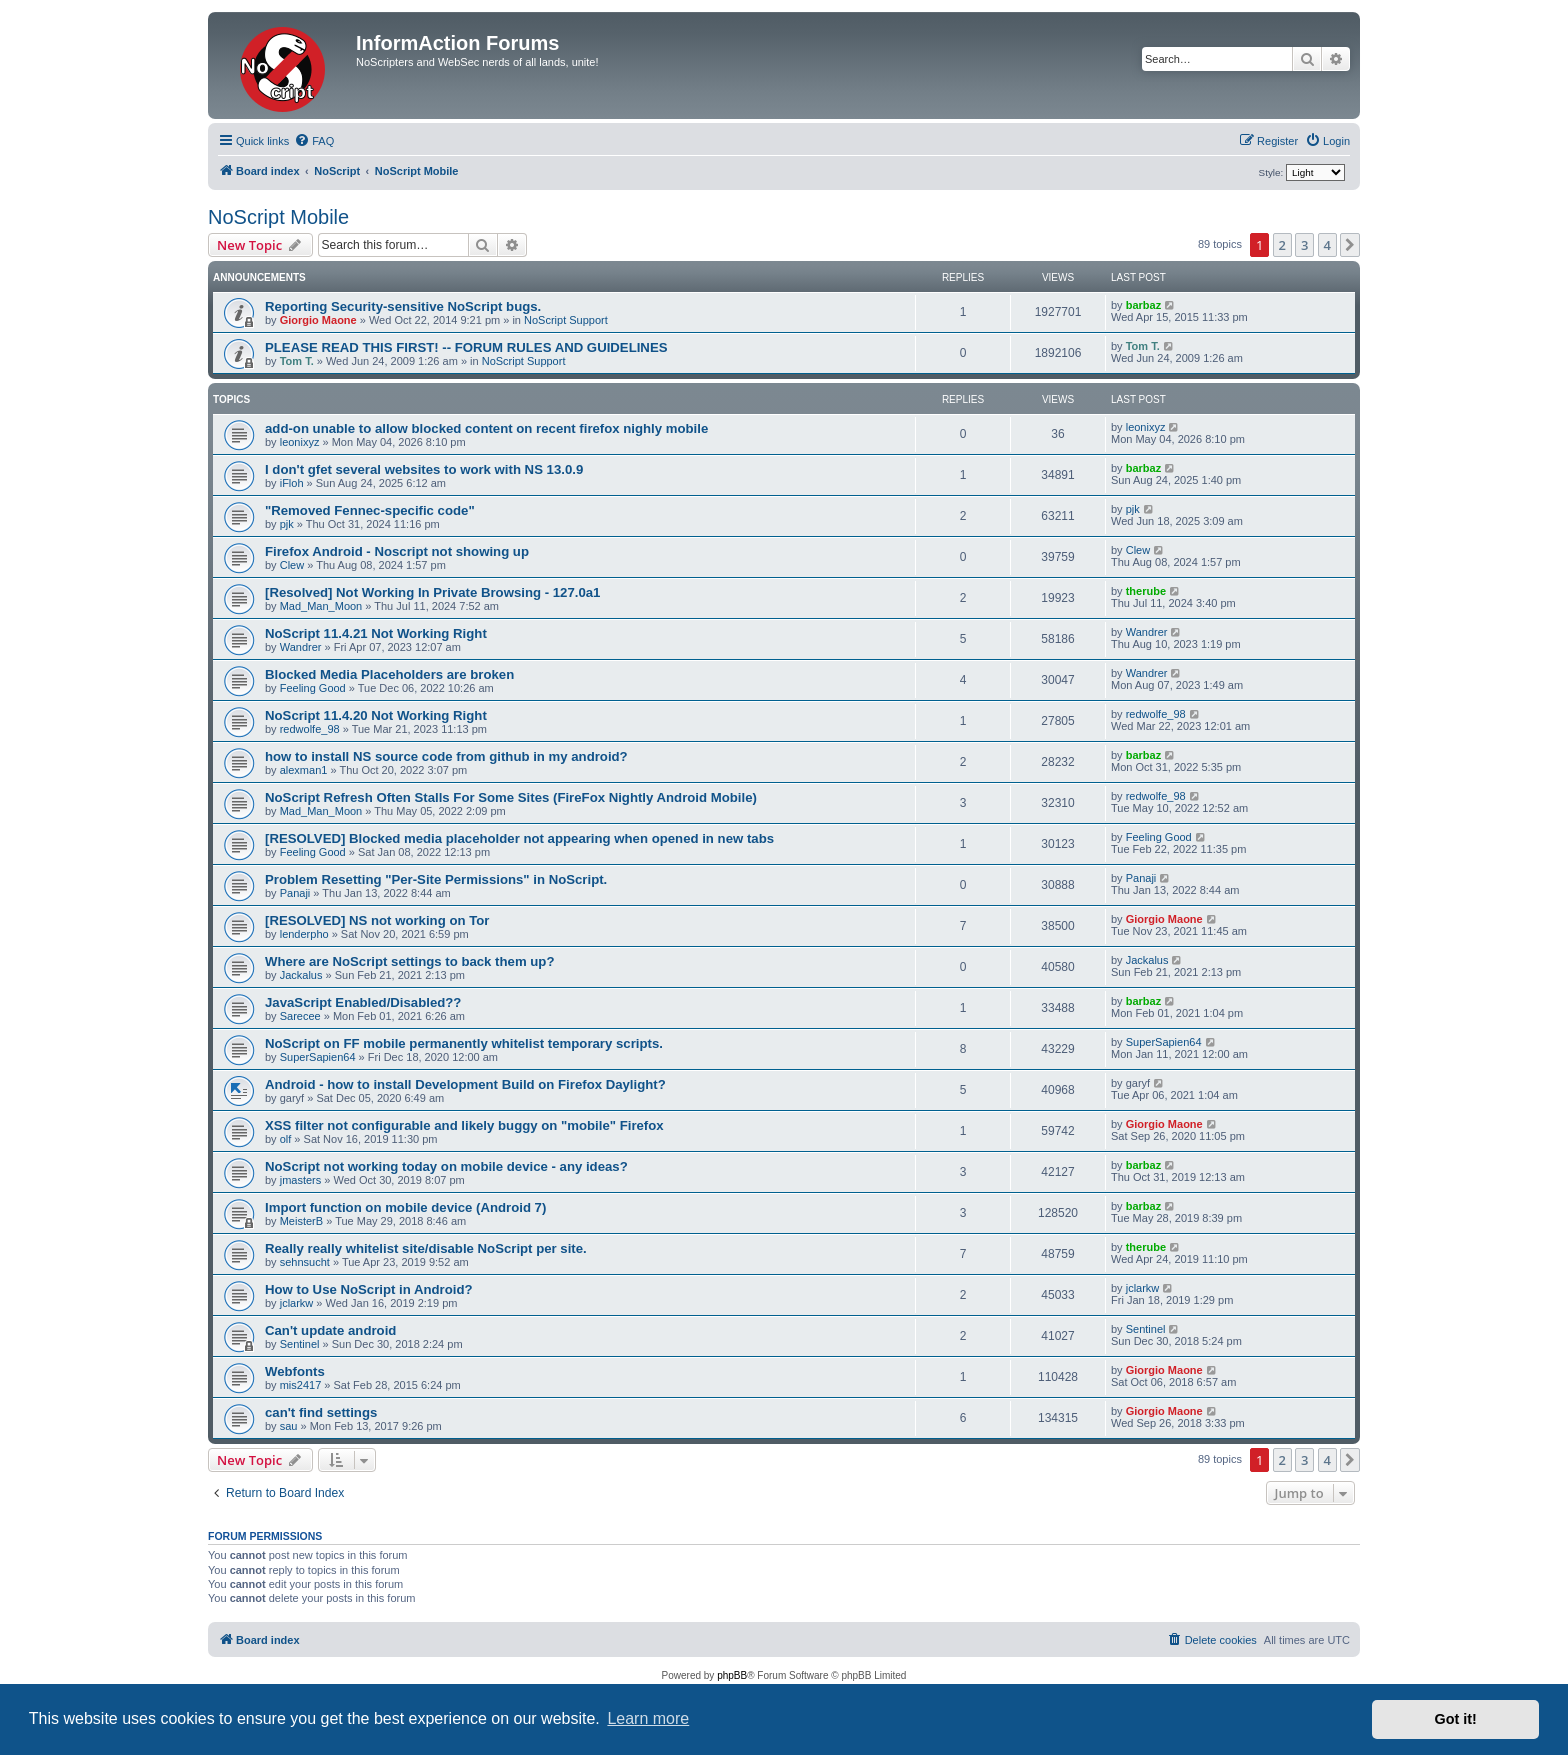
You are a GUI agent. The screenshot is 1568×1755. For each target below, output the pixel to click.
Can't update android (330, 1330)
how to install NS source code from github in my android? (446, 756)
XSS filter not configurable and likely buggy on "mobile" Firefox (464, 1125)
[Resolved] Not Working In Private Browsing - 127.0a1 (432, 592)
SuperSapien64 (318, 1057)
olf (286, 1139)
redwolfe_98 (310, 729)
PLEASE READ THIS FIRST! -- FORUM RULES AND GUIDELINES (466, 347)
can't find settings (321, 1412)
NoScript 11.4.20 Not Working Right (376, 715)
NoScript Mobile (278, 217)
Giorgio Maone (318, 320)
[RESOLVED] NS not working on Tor (377, 920)
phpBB (732, 1675)
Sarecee (300, 1016)
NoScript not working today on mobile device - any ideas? (446, 1166)
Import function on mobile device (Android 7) (405, 1207)
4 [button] (1327, 245)
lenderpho (304, 934)
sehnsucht (305, 1262)
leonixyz (300, 442)
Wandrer (301, 647)
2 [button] (1282, 245)
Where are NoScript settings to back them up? (409, 961)
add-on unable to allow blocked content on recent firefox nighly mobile (486, 428)
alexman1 (304, 770)
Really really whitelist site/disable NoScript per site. (426, 1248)
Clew (292, 565)
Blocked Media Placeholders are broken (389, 674)
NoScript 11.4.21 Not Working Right (376, 633)
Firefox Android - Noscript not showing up (397, 551)
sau (289, 1426)
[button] (1350, 245)
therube (1146, 591)
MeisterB (301, 1221)
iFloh (292, 483)
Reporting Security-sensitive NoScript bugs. (403, 306)
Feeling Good (313, 688)
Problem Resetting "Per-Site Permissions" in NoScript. (436, 879)
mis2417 (301, 1385)
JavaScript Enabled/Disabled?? (363, 1002)
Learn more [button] (648, 1718)
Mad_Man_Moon (321, 606)
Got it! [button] (1456, 1719)
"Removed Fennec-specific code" (370, 510)
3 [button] (1304, 245)
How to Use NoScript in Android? (369, 1289)
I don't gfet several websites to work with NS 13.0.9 (424, 469)
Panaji (295, 893)
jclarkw (297, 1303)
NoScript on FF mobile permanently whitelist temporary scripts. (464, 1043)
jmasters (301, 1180)
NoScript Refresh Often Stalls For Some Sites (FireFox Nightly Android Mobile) (511, 797)
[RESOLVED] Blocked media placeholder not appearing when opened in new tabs (519, 838)
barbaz (1143, 305)
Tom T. (297, 361)
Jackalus (301, 975)
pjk (287, 524)
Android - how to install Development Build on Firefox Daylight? (465, 1084)
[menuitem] (314, 141)
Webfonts (295, 1371)
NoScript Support (566, 320)
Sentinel (300, 1344)
